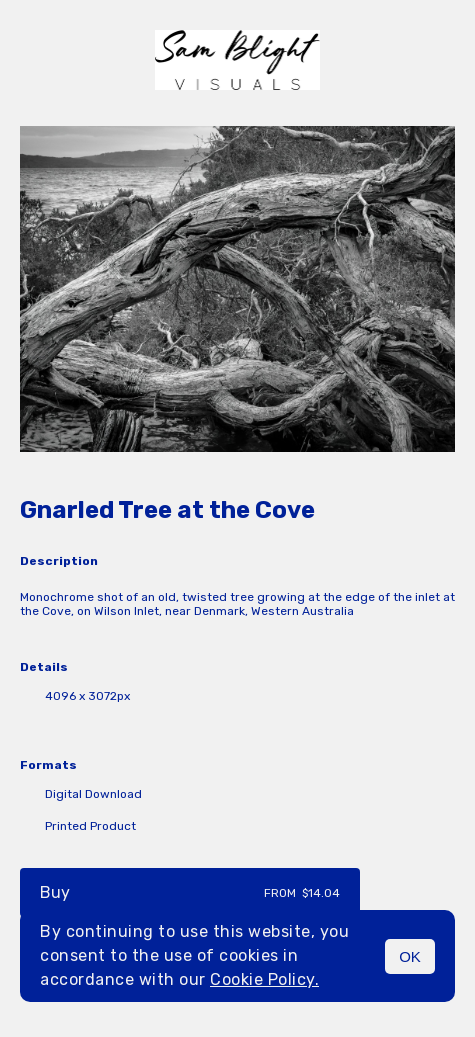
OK (410, 956)
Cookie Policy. (264, 979)
